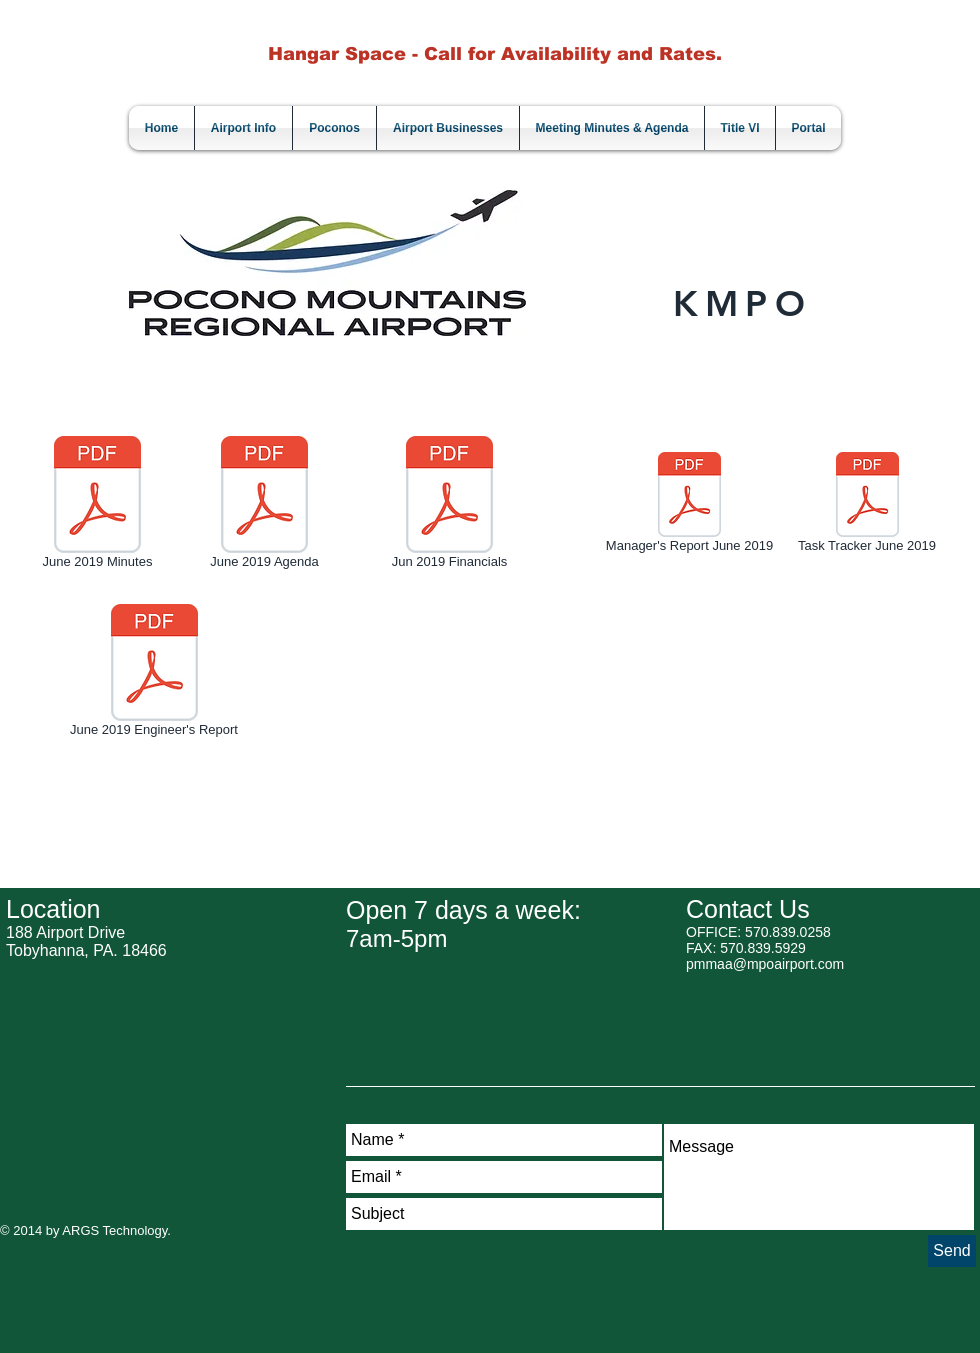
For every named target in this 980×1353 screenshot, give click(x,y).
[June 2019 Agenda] (264, 506)
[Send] (952, 1251)
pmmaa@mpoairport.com (765, 964)
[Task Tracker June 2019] (867, 506)
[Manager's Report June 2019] (689, 506)
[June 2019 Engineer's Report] (154, 674)
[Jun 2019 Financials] (449, 506)
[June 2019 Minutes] (97, 506)
